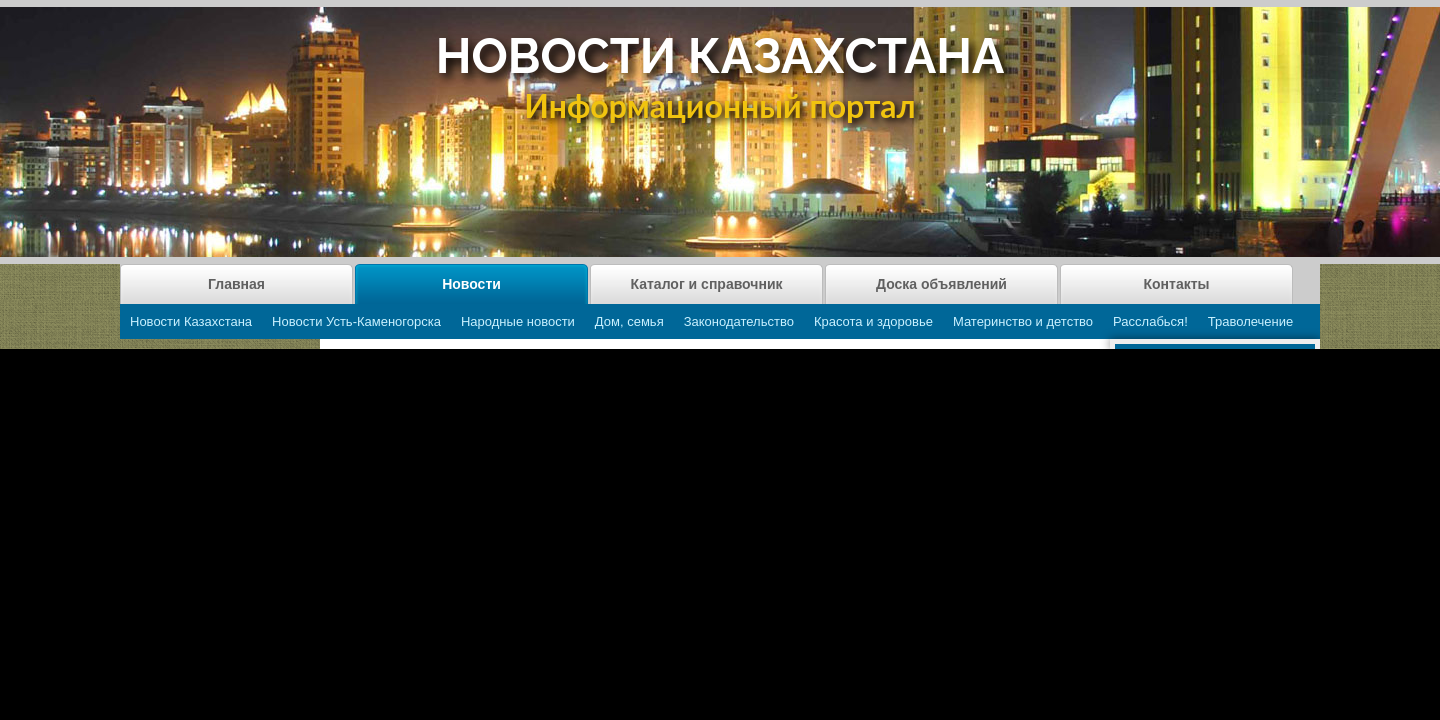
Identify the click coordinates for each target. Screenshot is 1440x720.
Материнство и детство (1023, 321)
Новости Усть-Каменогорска (356, 321)
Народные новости (518, 321)
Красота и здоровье (873, 321)
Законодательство (739, 321)
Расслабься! (1150, 321)
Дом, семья (629, 321)
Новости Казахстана (191, 321)
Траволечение (1250, 321)
